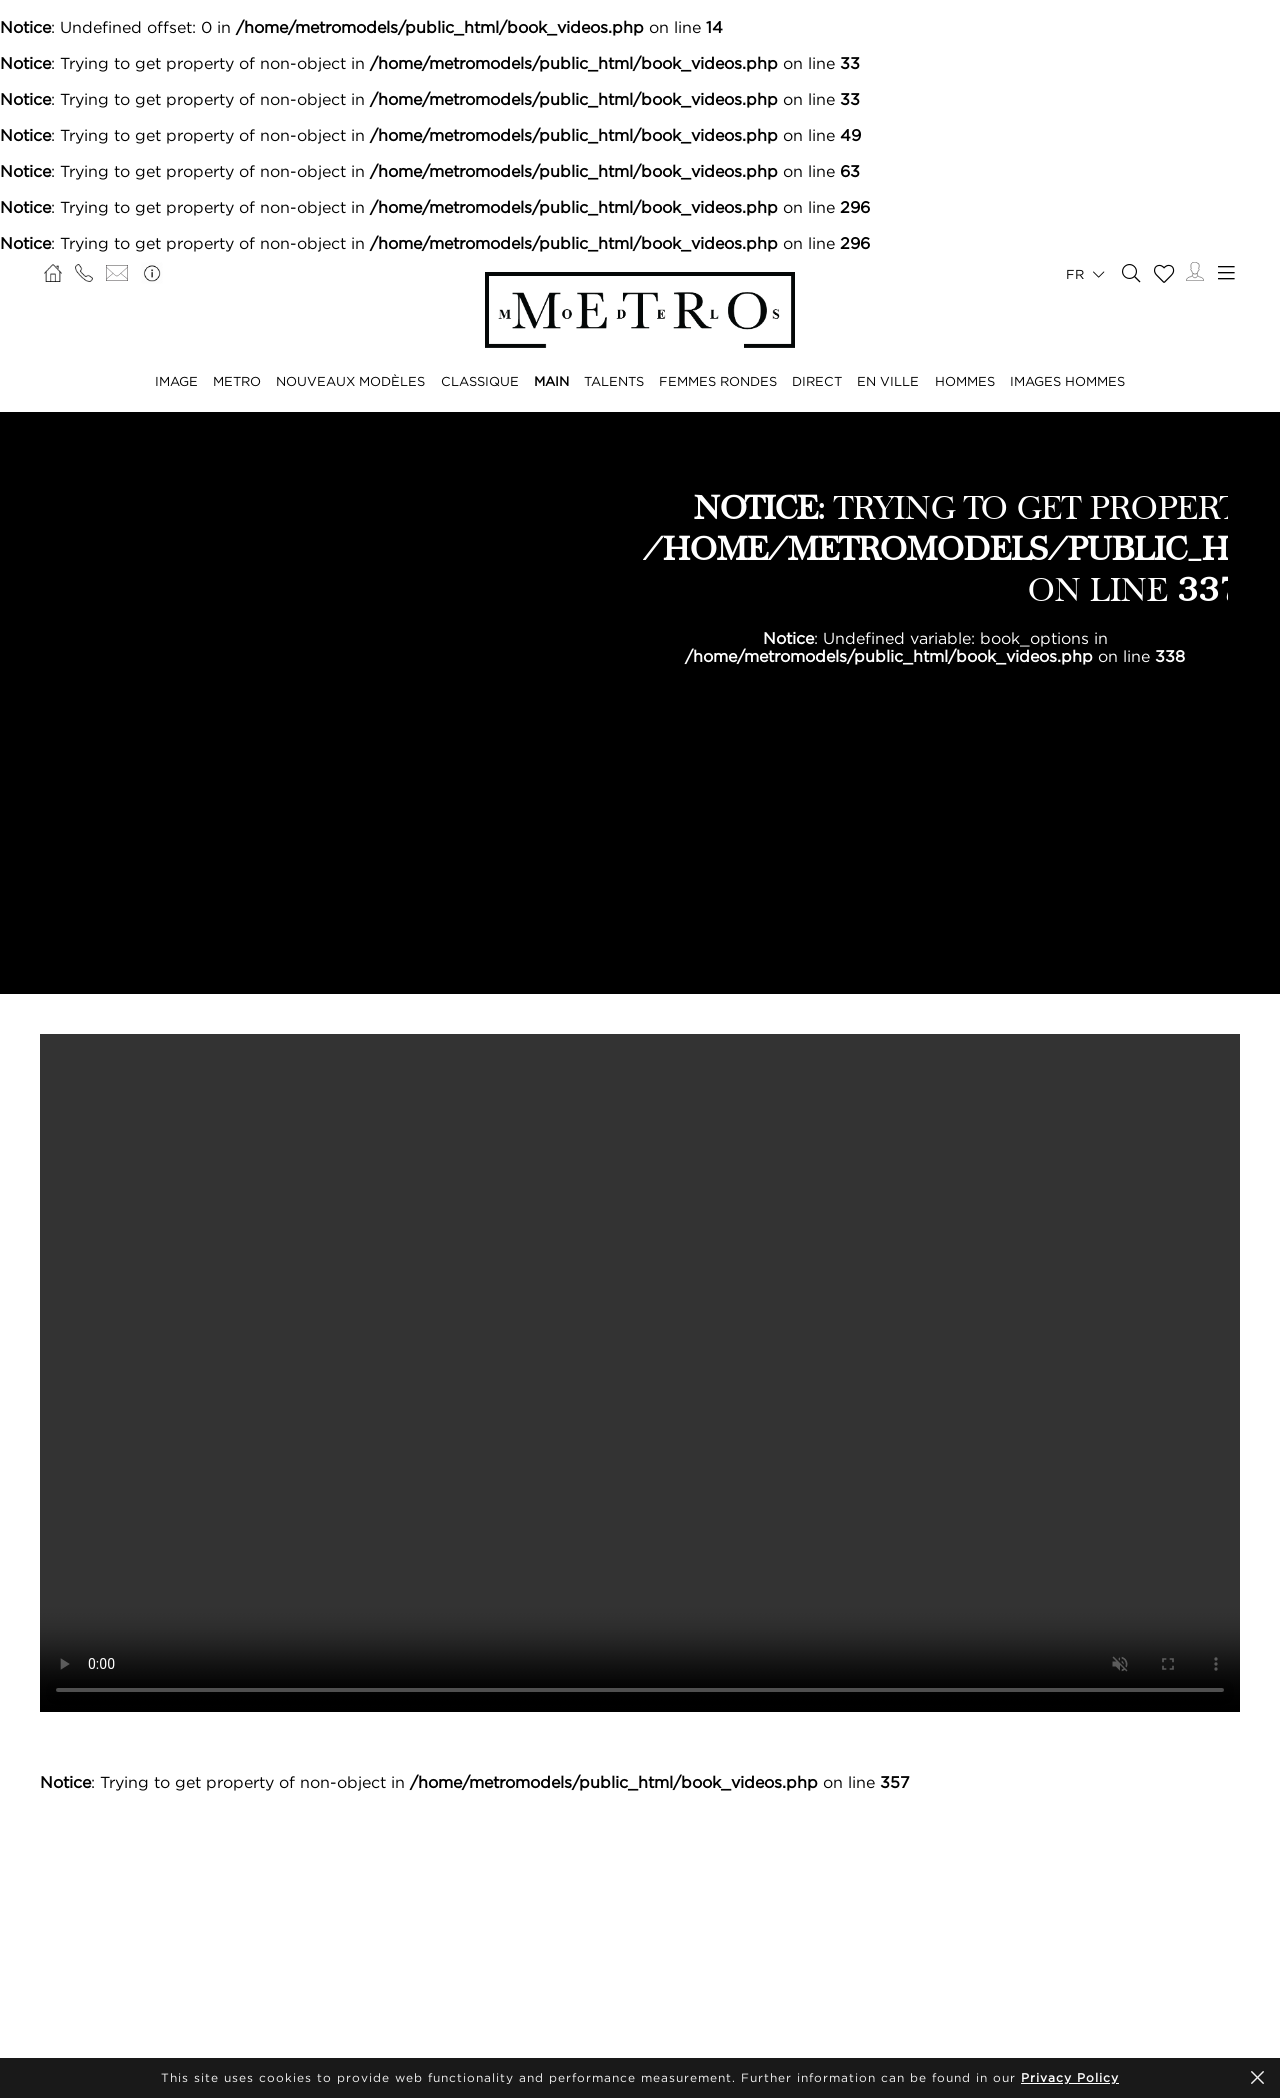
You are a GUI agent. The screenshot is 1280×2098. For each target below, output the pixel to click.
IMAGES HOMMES (1067, 381)
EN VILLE (888, 381)
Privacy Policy (1070, 2077)
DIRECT (817, 381)
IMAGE (176, 381)
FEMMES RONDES (718, 381)
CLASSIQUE (480, 381)
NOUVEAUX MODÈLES (350, 381)
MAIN (551, 381)
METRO (237, 381)
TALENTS (614, 381)
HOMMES (965, 381)
